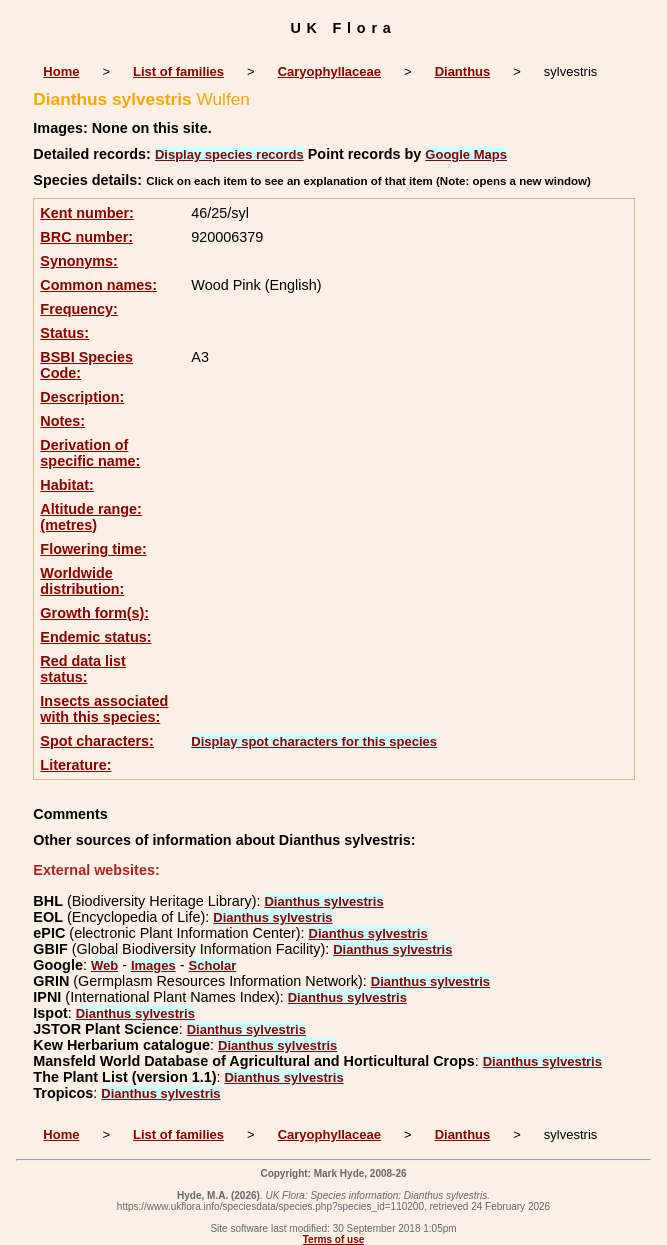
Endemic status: (95, 637)
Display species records (229, 154)
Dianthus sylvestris (323, 901)
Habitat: (67, 485)
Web (104, 965)
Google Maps (466, 154)
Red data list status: (83, 669)
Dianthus (463, 71)
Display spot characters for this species (314, 741)
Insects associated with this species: (104, 709)
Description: (82, 397)
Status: (64, 333)
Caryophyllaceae (329, 71)
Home (61, 71)
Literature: (75, 765)
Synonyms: (79, 261)
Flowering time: (93, 549)
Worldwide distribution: (82, 581)
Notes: (62, 421)
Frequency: (79, 309)
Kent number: (87, 213)
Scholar (213, 965)
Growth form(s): (94, 613)
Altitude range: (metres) (91, 517)
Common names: (98, 285)
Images (153, 965)
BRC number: (86, 237)
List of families (178, 71)
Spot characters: (97, 741)
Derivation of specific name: (90, 453)
